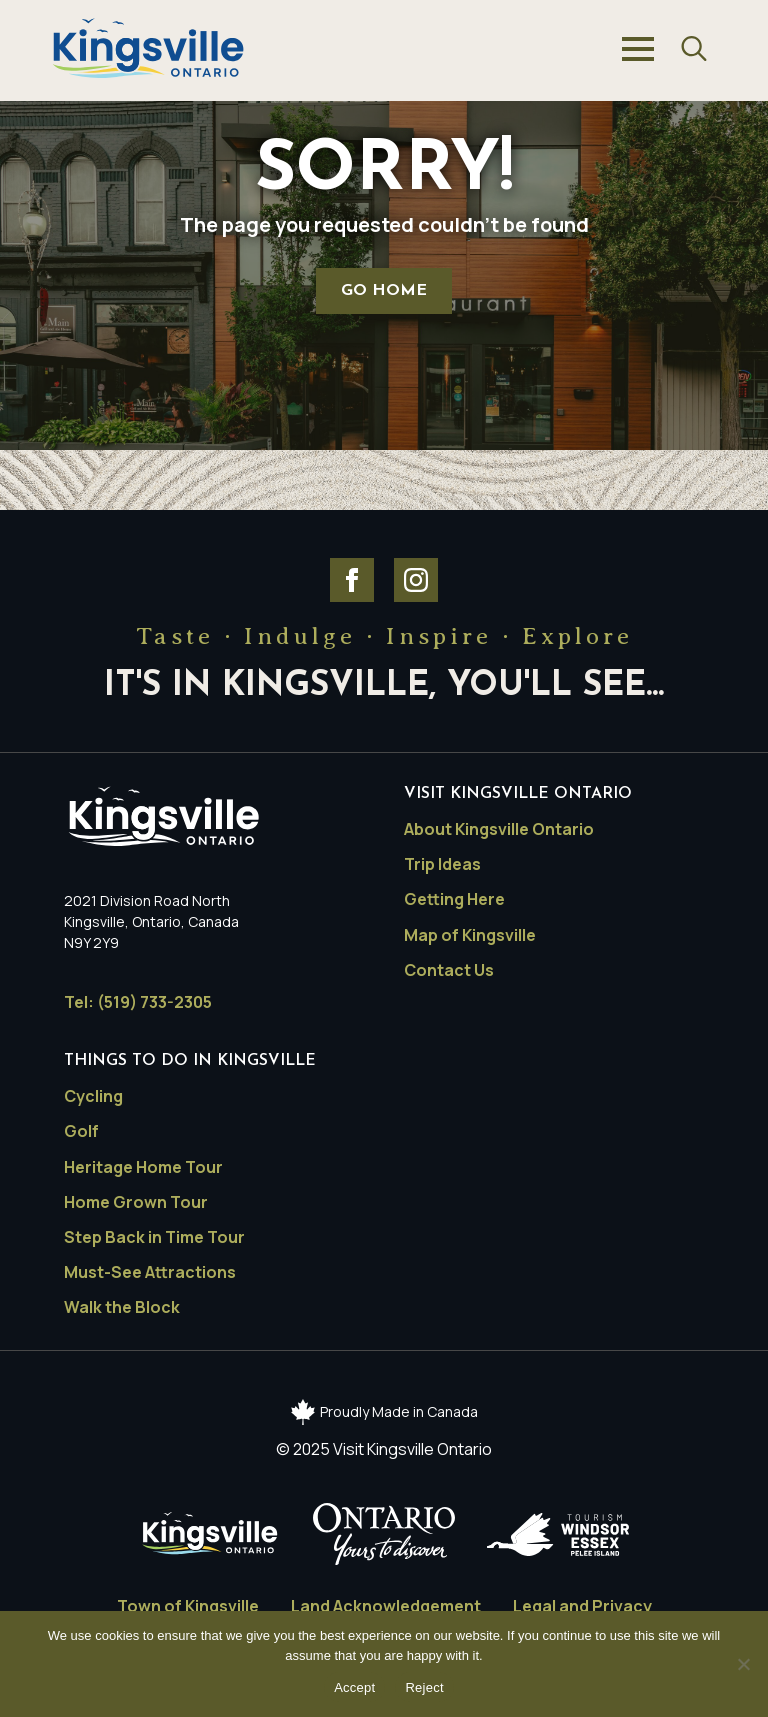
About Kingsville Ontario (499, 829)
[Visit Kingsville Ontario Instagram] (416, 580)
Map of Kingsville (470, 935)
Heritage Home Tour (143, 1167)
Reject (424, 1687)
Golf (81, 1131)
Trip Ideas (442, 864)
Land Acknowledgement (386, 1606)
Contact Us (449, 970)
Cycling (93, 1096)
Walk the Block (122, 1307)
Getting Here (454, 899)
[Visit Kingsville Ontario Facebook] (352, 580)
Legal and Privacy (582, 1606)
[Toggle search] (694, 49)
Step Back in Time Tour (154, 1237)
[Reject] (743, 1664)
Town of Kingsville (188, 1606)
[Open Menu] (638, 49)
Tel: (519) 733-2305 (138, 1002)
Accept (354, 1687)
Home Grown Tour (136, 1202)
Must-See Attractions (150, 1272)
